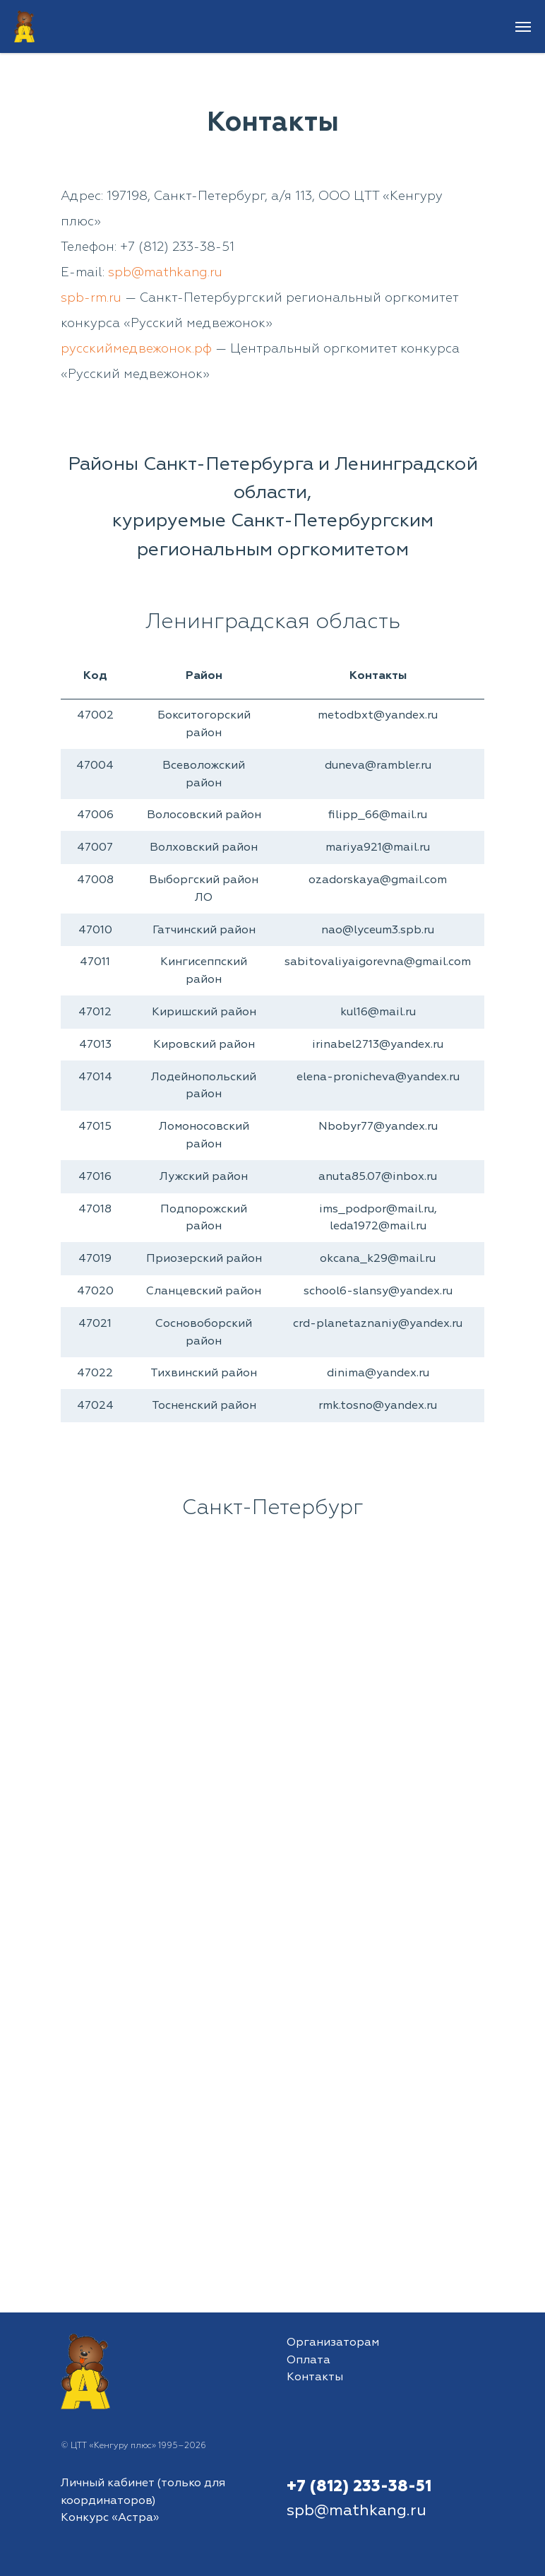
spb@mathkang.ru (165, 272)
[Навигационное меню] (523, 27)
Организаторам (333, 2342)
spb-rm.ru (91, 298)
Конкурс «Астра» (110, 2517)
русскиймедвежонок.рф (136, 349)
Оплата (308, 2360)
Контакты (315, 2377)
